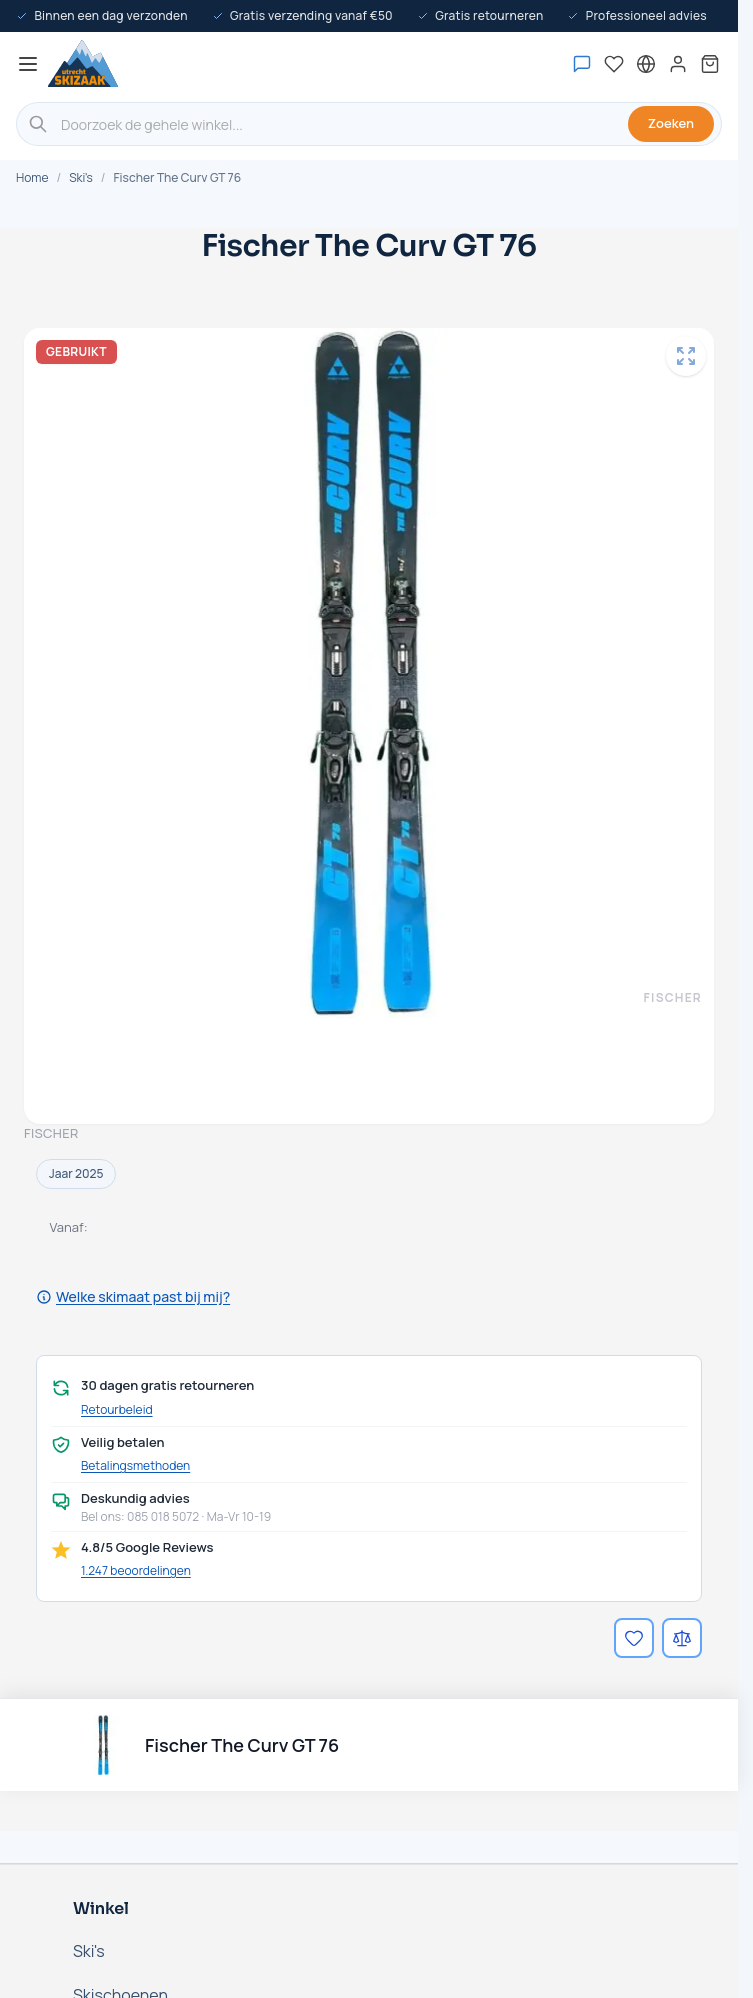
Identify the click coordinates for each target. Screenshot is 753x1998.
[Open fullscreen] (686, 356)
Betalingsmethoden (135, 1466)
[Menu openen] (28, 64)
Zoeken (671, 123)
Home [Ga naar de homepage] (32, 178)
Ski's (81, 178)
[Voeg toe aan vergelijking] (682, 1638)
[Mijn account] (678, 64)
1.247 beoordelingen (136, 1570)
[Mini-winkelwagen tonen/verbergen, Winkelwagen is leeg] (710, 64)
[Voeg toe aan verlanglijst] (634, 1638)
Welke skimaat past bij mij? (133, 1296)
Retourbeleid (117, 1410)
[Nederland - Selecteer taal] (646, 64)
